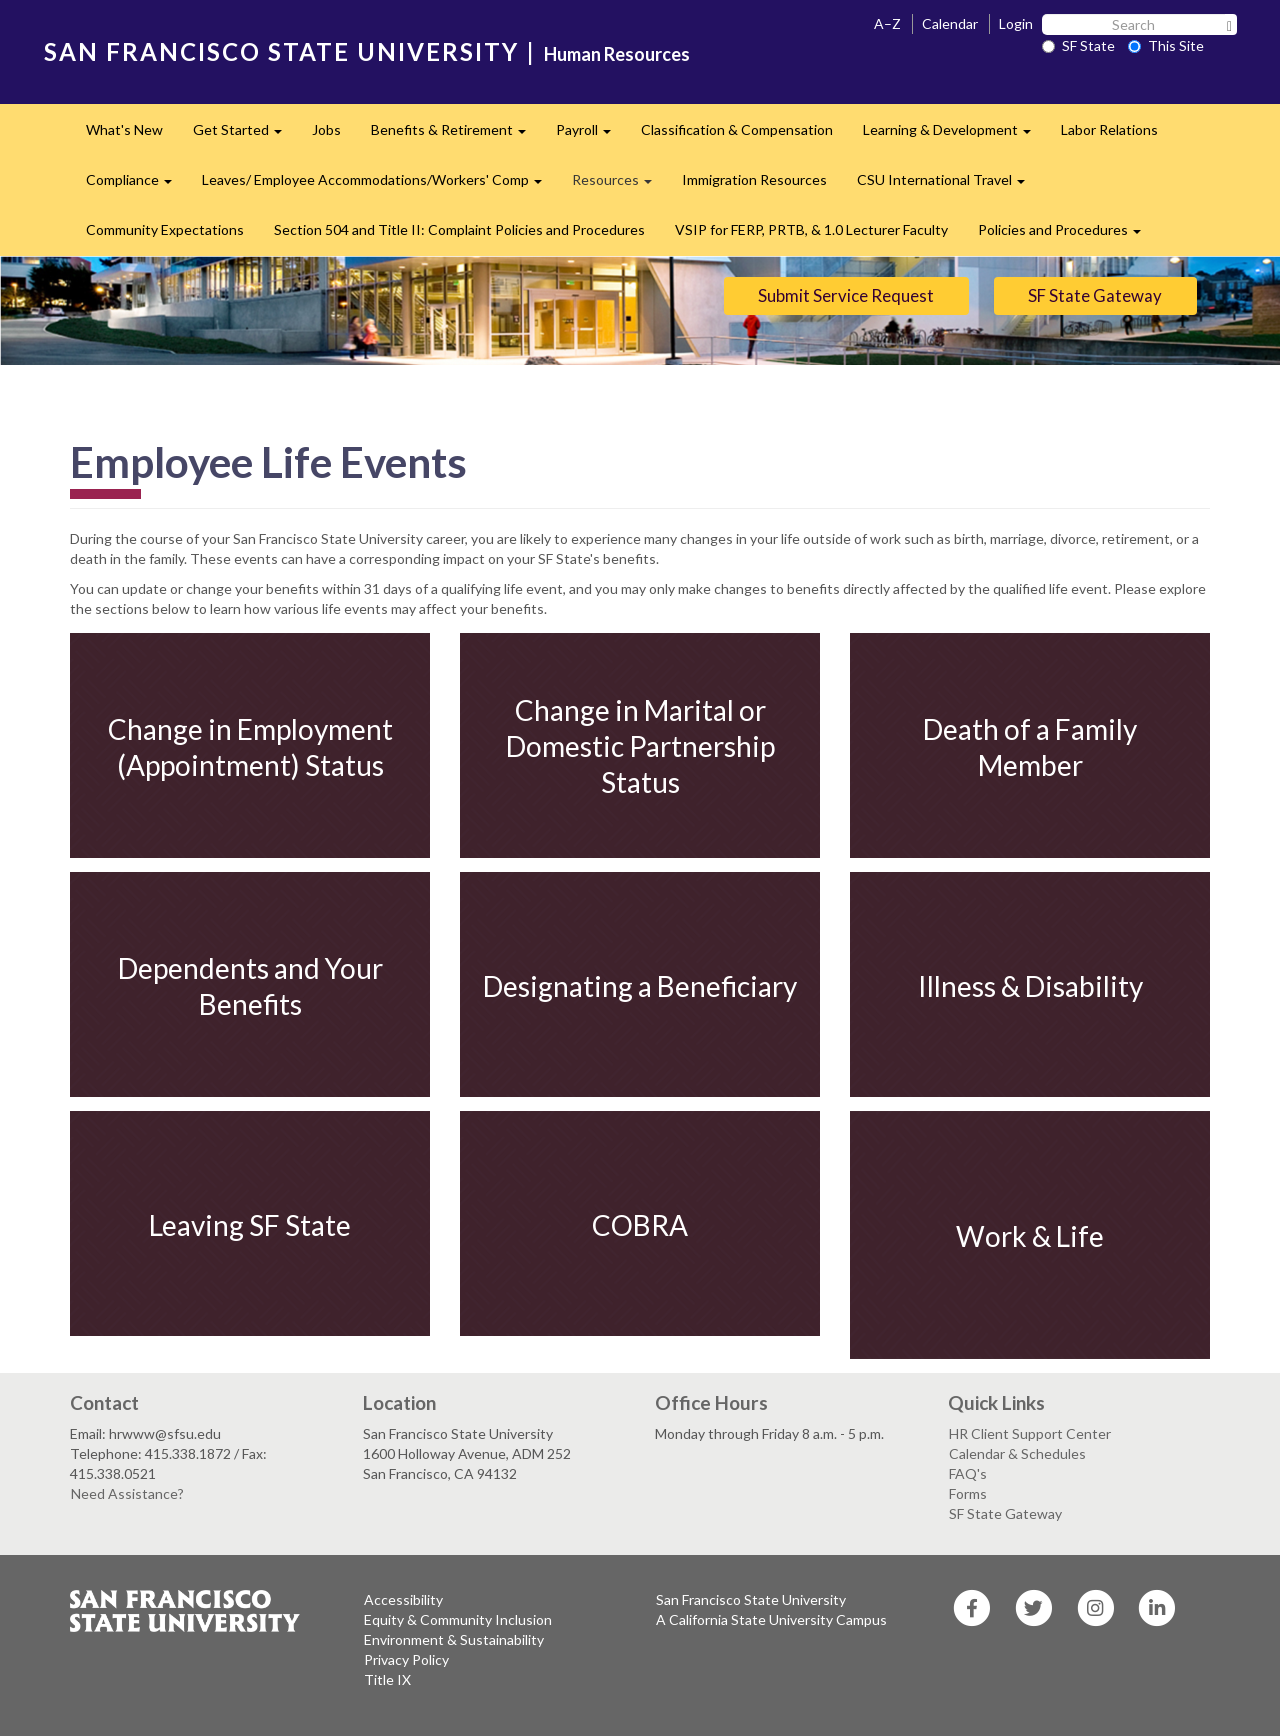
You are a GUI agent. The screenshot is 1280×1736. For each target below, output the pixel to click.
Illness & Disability (1030, 985)
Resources (619, 185)
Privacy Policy (406, 1659)
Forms (968, 1493)
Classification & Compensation (737, 129)
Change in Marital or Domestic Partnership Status (640, 746)
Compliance (136, 185)
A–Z (887, 23)
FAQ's (968, 1473)
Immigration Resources (754, 179)
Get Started (245, 135)
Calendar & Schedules (1017, 1453)
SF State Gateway (1095, 295)
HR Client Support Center (1030, 1433)
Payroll (591, 135)
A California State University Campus (771, 1619)
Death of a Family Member (1030, 746)
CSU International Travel (948, 185)
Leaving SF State (250, 1224)
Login (1016, 23)
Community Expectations (165, 229)
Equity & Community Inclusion (458, 1619)
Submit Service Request (846, 295)
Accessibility (403, 1599)
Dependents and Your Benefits (250, 985)
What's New (124, 129)
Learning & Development (954, 135)
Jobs (326, 129)
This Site (1166, 45)
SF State (1078, 45)
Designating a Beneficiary (640, 985)
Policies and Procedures (1067, 235)
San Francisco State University (751, 1599)
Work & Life (1030, 1236)
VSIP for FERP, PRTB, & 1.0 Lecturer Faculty (811, 229)
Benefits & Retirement (456, 135)
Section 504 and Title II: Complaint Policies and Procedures (459, 229)
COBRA (640, 1224)
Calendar (950, 23)
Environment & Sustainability (454, 1639)
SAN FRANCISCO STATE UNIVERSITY (281, 51)
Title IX (387, 1679)
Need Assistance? (127, 1493)
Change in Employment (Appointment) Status (250, 746)
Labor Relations (1109, 129)
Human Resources (617, 54)
